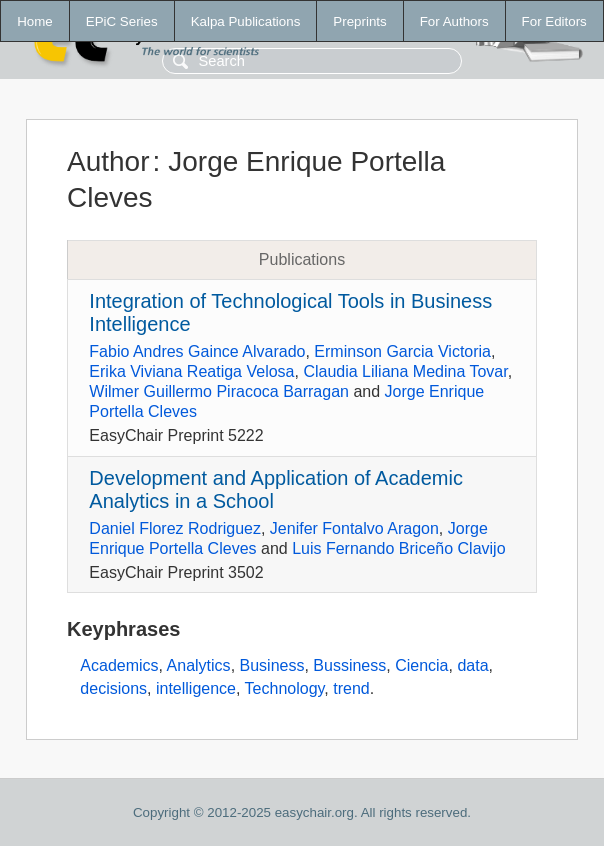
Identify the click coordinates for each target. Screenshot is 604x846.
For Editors (554, 21)
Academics (119, 665)
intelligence (196, 688)
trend (351, 688)
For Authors (454, 21)
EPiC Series (122, 21)
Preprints (359, 21)
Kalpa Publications (246, 21)
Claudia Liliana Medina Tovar (405, 371)
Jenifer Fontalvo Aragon (354, 528)
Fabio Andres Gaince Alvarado (197, 351)
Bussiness (349, 665)
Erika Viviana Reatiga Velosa (191, 371)
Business (272, 665)
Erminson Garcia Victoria (402, 351)
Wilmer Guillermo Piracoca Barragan (219, 391)
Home (35, 21)
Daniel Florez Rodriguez (175, 528)
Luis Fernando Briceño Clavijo (398, 548)
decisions (113, 688)
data (472, 665)
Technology (285, 688)
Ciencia (421, 665)
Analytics (199, 665)
